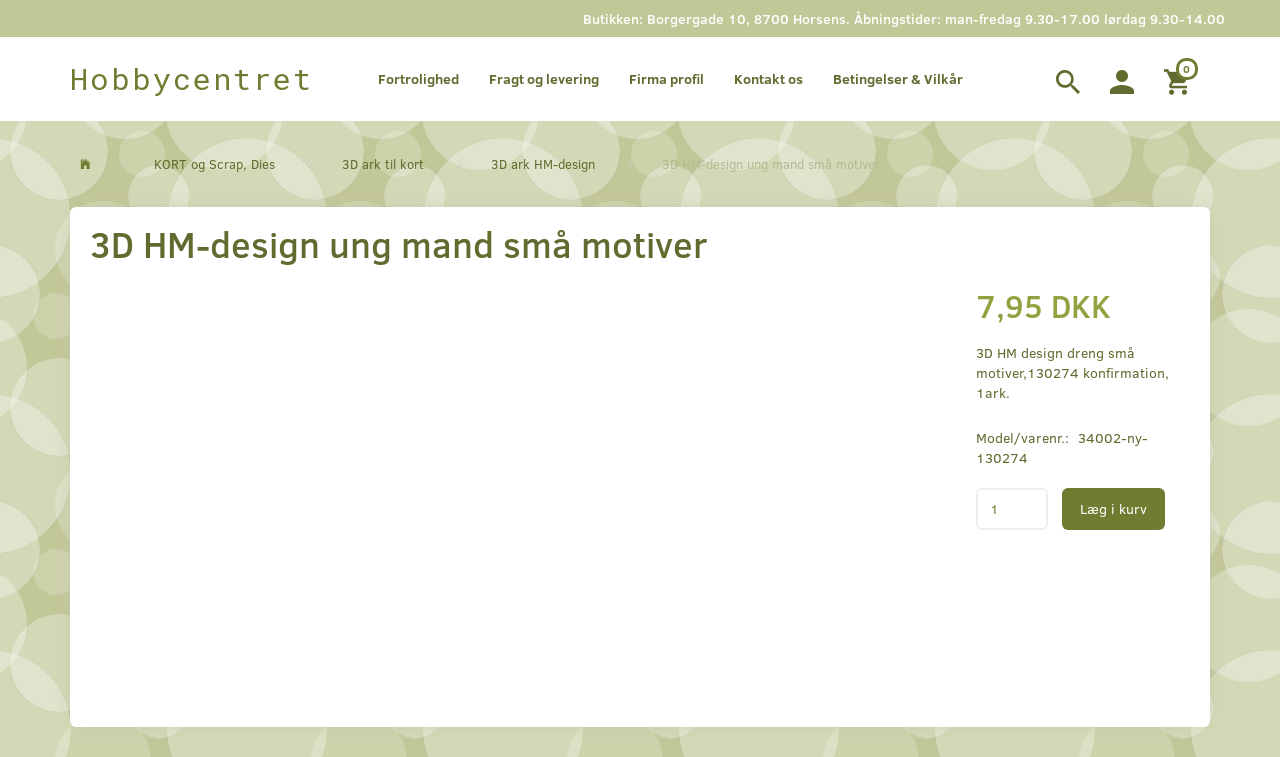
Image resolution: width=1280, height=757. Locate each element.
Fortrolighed (418, 78)
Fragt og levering (544, 78)
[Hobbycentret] (191, 79)
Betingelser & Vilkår (898, 78)
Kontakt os (768, 78)
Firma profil (666, 78)
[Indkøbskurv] (1179, 79)
